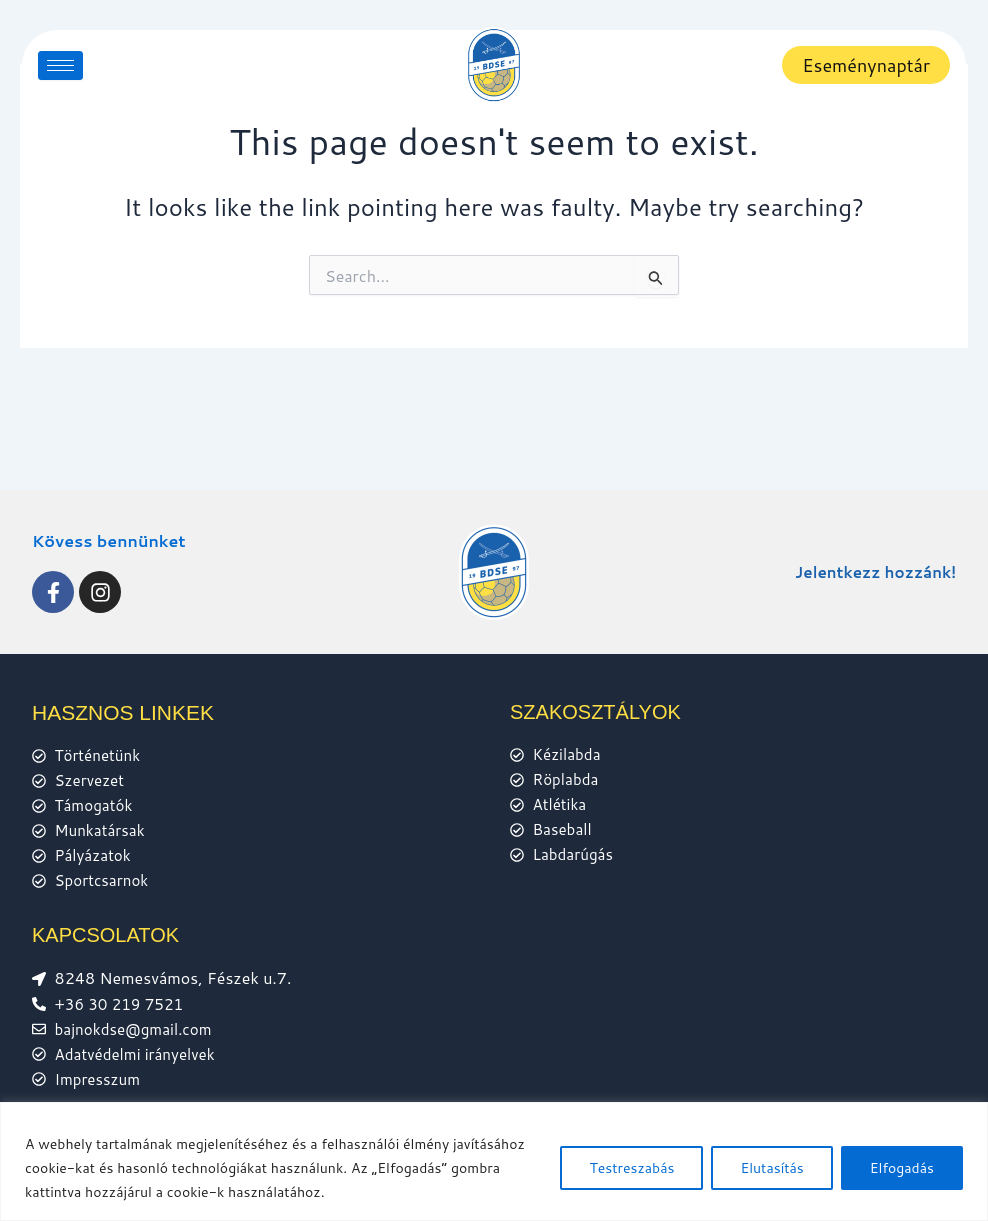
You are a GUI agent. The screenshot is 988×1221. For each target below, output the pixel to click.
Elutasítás (771, 1168)
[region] (494, 1161)
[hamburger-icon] (60, 65)
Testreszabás (631, 1168)
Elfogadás (902, 1168)
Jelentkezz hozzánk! (871, 558)
